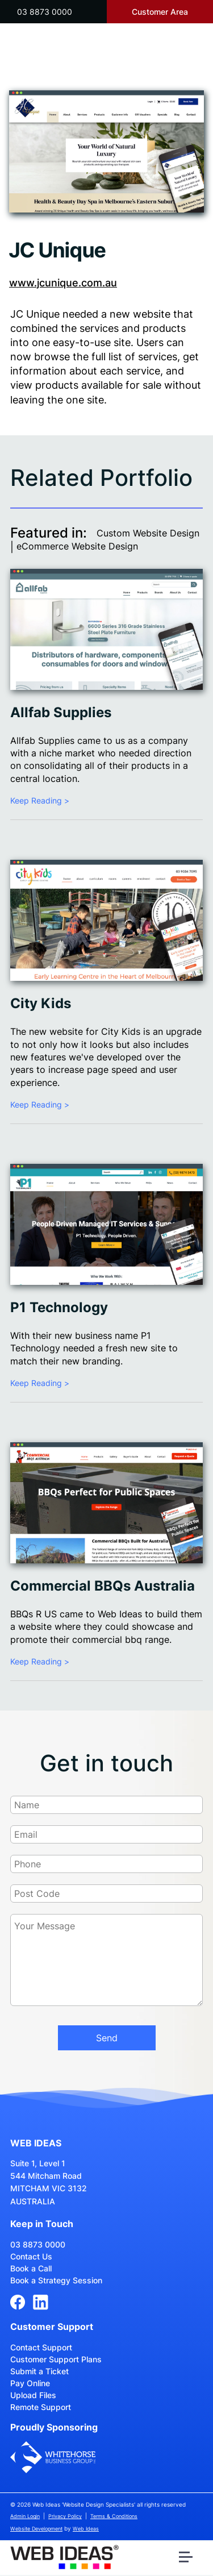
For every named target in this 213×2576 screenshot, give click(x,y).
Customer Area (160, 11)
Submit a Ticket (39, 2371)
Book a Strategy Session (56, 2280)
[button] (187, 2559)
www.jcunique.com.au (63, 283)
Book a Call (31, 2268)
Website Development (36, 2528)
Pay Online (30, 2383)
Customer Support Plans (56, 2359)
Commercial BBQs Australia (102, 1586)
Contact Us (31, 2256)
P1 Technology (59, 1307)
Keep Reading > (39, 800)
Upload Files (33, 2395)
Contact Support (41, 2347)
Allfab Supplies (60, 712)
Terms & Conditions (113, 2516)
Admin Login (25, 2516)
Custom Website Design (148, 533)
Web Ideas (86, 2528)
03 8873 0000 (44, 11)
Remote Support (40, 2407)
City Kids (40, 1003)
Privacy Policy (65, 2516)
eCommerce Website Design (77, 546)
